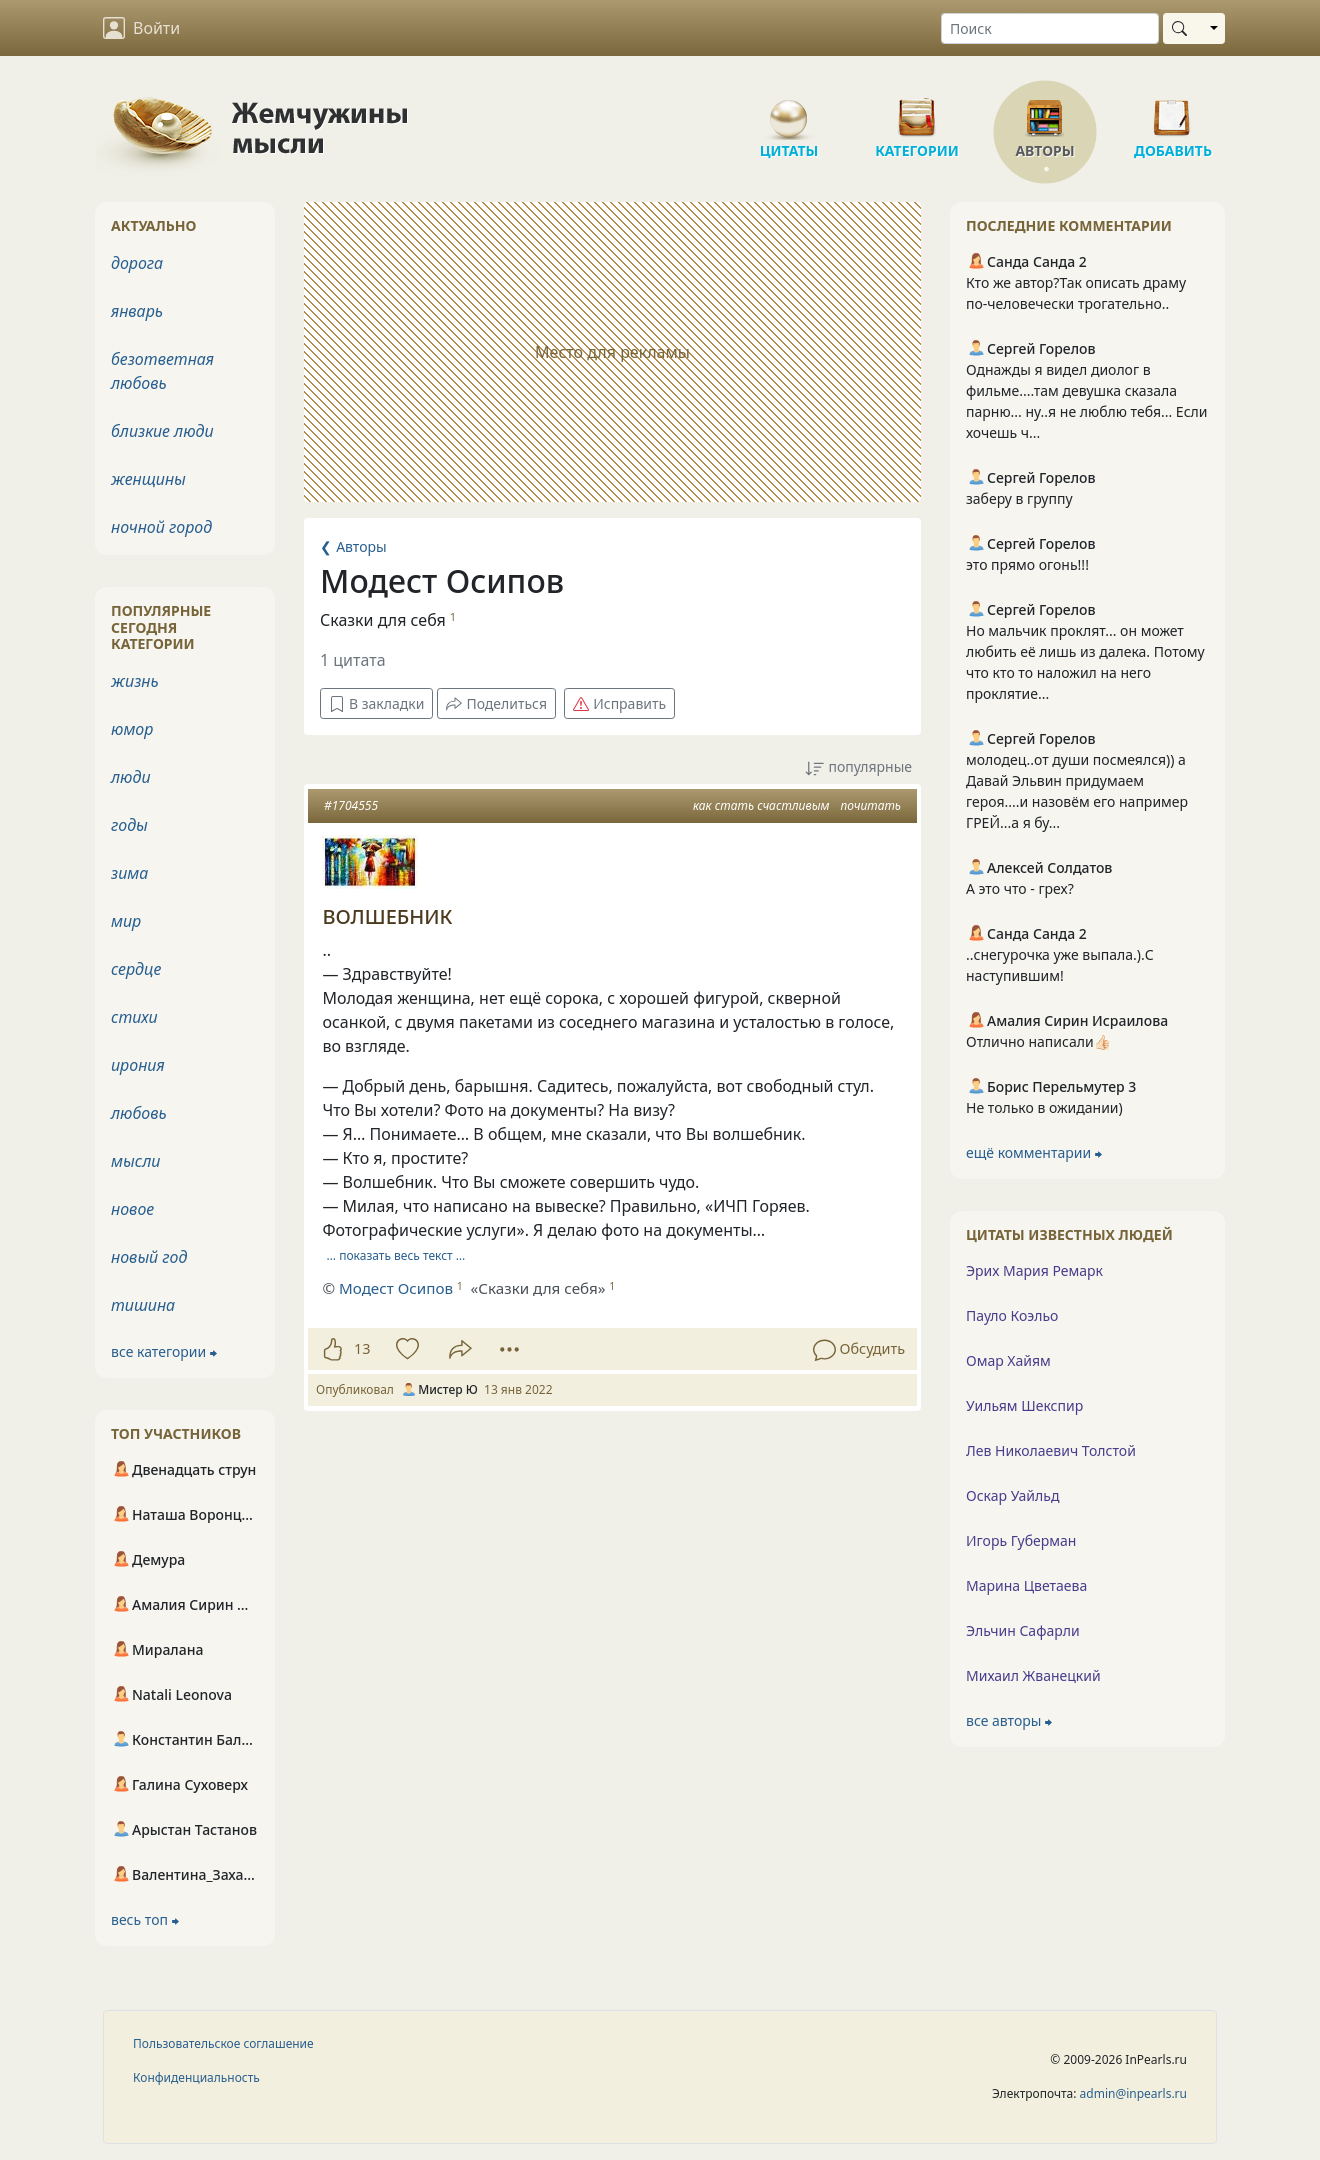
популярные (858, 767)
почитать (871, 805)
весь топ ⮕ (145, 1919)
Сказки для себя (383, 620)
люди (131, 777)
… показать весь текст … (396, 1255)
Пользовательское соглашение (223, 2043)
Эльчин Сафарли (1023, 1630)
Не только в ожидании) (1044, 1107)
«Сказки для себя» (538, 1288)
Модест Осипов (396, 1288)
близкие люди (162, 431)
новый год (149, 1257)
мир (126, 921)
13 (362, 1348)
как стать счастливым (761, 805)
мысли (135, 1161)
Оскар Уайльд (1012, 1495)
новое (132, 1209)
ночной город (161, 527)
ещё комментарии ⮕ (1034, 1152)
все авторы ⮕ (1009, 1720)
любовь (139, 1113)
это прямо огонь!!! (1027, 564)
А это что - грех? (1020, 888)
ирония (138, 1065)
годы (129, 825)
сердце (136, 969)
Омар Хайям (1008, 1360)
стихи (134, 1017)
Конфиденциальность (196, 2077)
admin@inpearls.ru (1133, 2093)
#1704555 (351, 805)
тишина (143, 1305)
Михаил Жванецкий (1033, 1675)
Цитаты (789, 110)
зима (129, 873)
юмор (132, 729)
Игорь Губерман (1021, 1540)
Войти (141, 28)
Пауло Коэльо (1012, 1315)
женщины (148, 479)
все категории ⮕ (164, 1351)
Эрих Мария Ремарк (1034, 1270)
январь (137, 311)
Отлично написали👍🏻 (1038, 1041)
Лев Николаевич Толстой (1051, 1450)
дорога (137, 263)
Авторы (1045, 110)
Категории (917, 110)
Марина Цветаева (1026, 1585)
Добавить (1173, 110)
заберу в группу (1019, 498)
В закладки (376, 703)
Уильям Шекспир (1024, 1405)
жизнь (135, 681)
